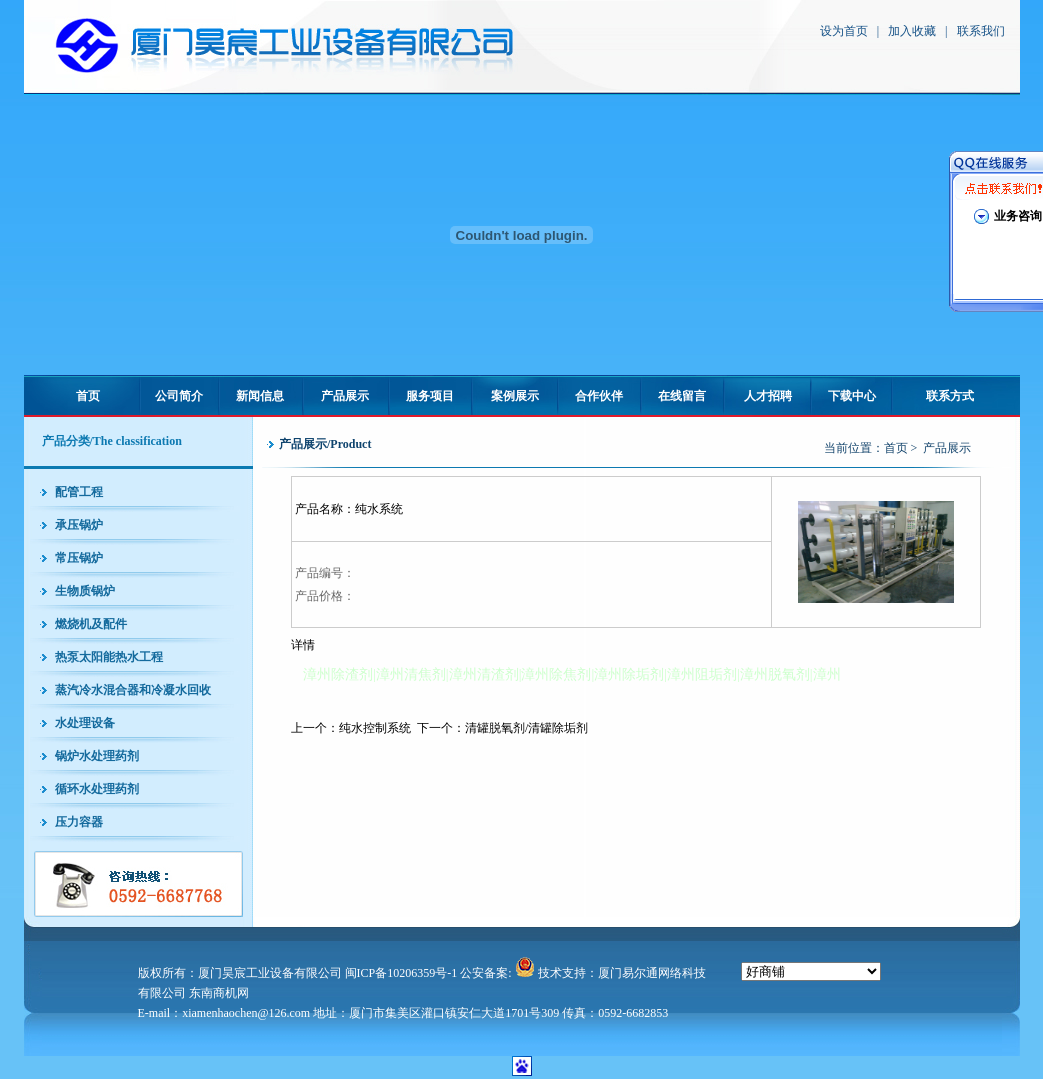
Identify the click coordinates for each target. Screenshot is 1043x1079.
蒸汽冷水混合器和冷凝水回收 (133, 690)
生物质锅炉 (85, 591)
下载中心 (852, 396)
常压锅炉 (79, 558)
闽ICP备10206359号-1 (401, 973)
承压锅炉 (79, 525)
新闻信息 (260, 396)
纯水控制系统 (375, 728)
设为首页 (844, 31)
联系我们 (981, 31)
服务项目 (430, 396)
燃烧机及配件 (91, 624)
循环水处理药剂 (97, 789)
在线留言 (682, 396)
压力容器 (79, 822)
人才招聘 (768, 396)
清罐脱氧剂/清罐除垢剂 (526, 728)
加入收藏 (912, 31)
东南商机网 (219, 993)
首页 (88, 396)
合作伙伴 (599, 396)
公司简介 (179, 396)
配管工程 (79, 492)
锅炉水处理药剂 (97, 756)
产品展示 (345, 396)
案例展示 (515, 396)
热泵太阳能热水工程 (109, 657)
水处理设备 (85, 723)
